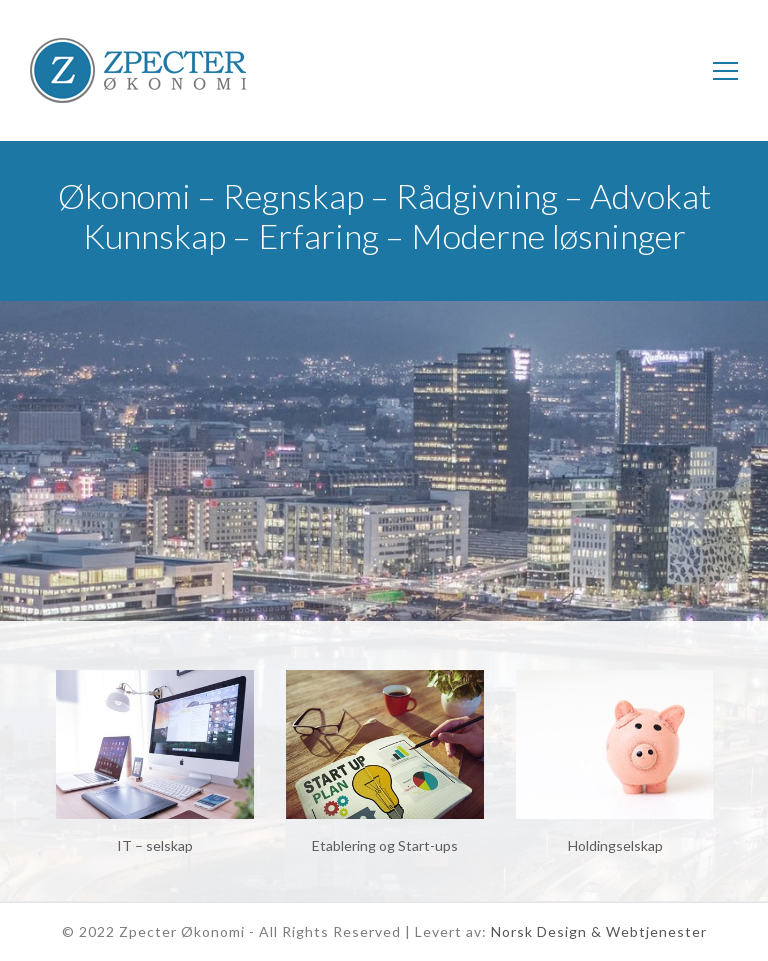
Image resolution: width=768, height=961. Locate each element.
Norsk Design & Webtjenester (599, 931)
